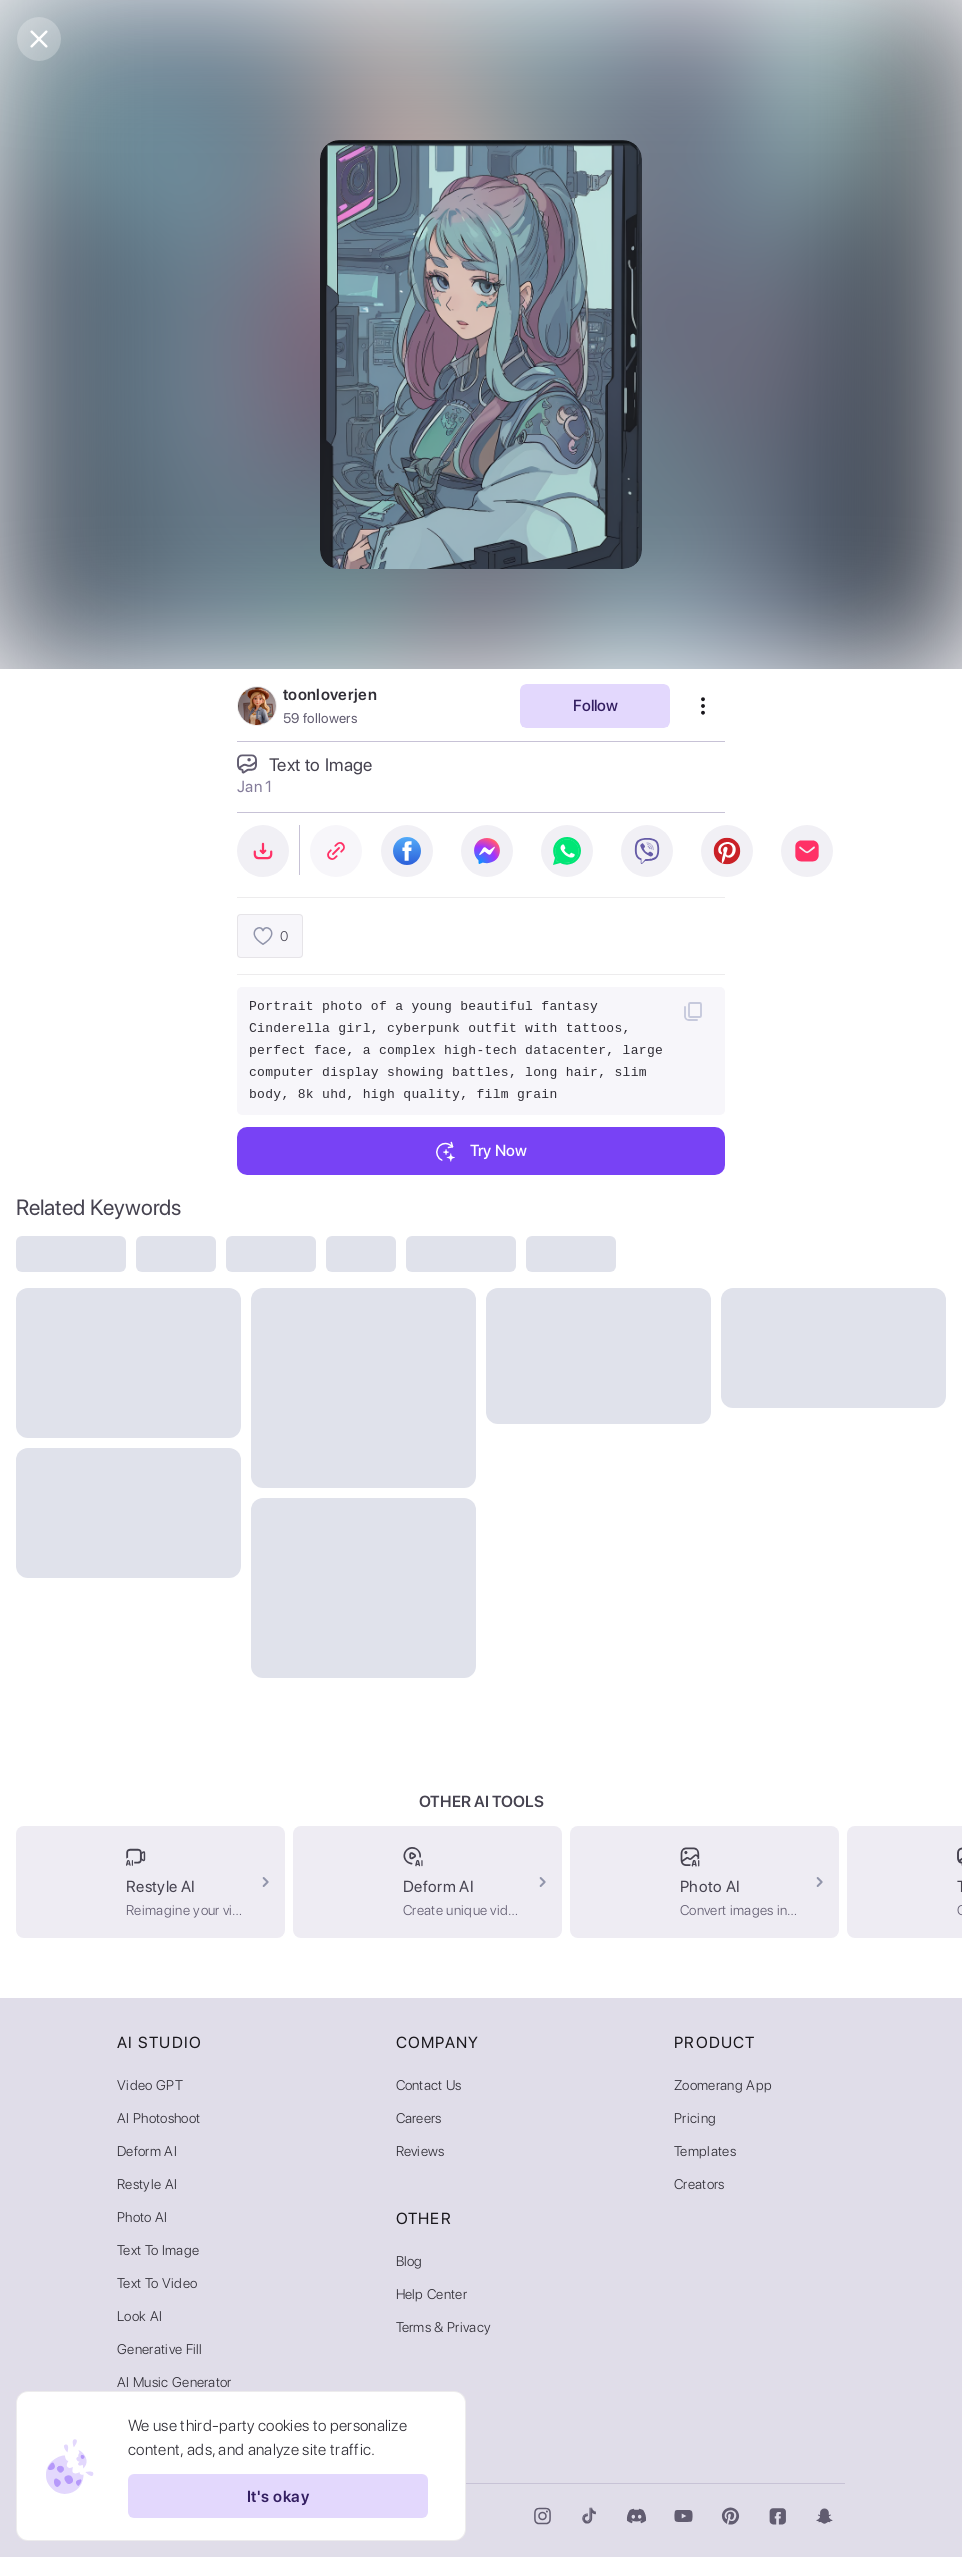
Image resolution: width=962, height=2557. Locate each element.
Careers (419, 2118)
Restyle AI (147, 2184)
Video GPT (150, 2085)
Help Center (432, 2294)
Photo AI (142, 2217)
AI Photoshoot (158, 2118)
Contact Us (429, 2085)
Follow (595, 705)
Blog (409, 2261)
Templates (705, 2151)
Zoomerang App (723, 2085)
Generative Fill (160, 2349)
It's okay (278, 2496)
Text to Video (157, 2283)
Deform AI (147, 2151)
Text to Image (158, 2250)
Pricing (695, 2118)
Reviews (420, 2151)
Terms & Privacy (444, 2327)
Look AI (139, 2316)
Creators (699, 2184)
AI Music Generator (174, 2382)
